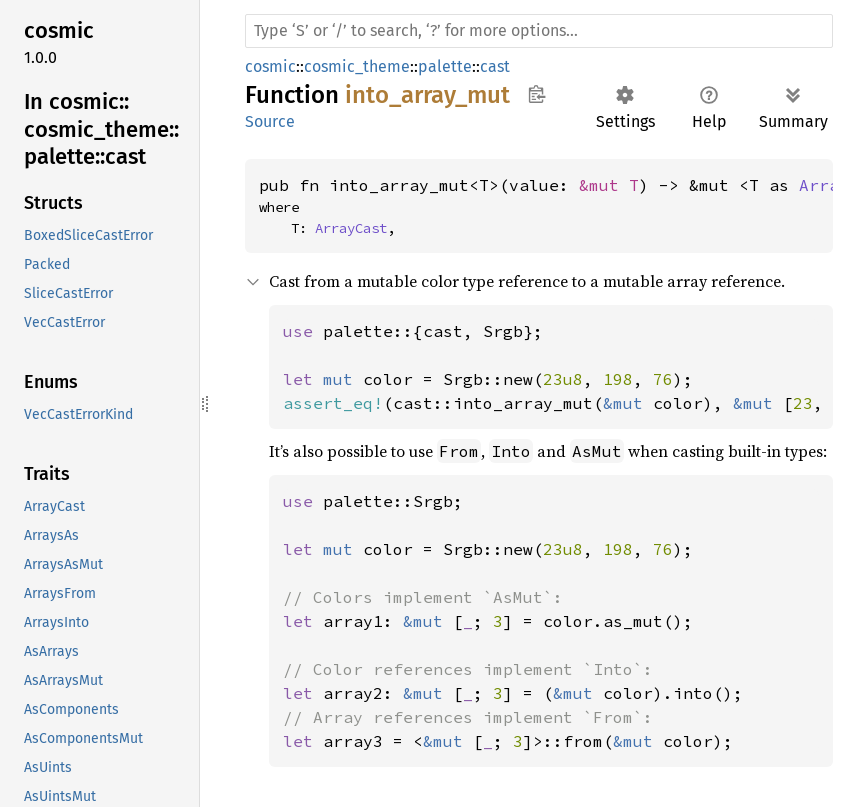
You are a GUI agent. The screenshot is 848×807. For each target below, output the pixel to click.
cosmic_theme (357, 66)
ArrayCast (351, 228)
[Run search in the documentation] (539, 31)
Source (270, 121)
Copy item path (536, 94)
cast (495, 66)
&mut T (609, 185)
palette (445, 66)
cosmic (270, 66)
